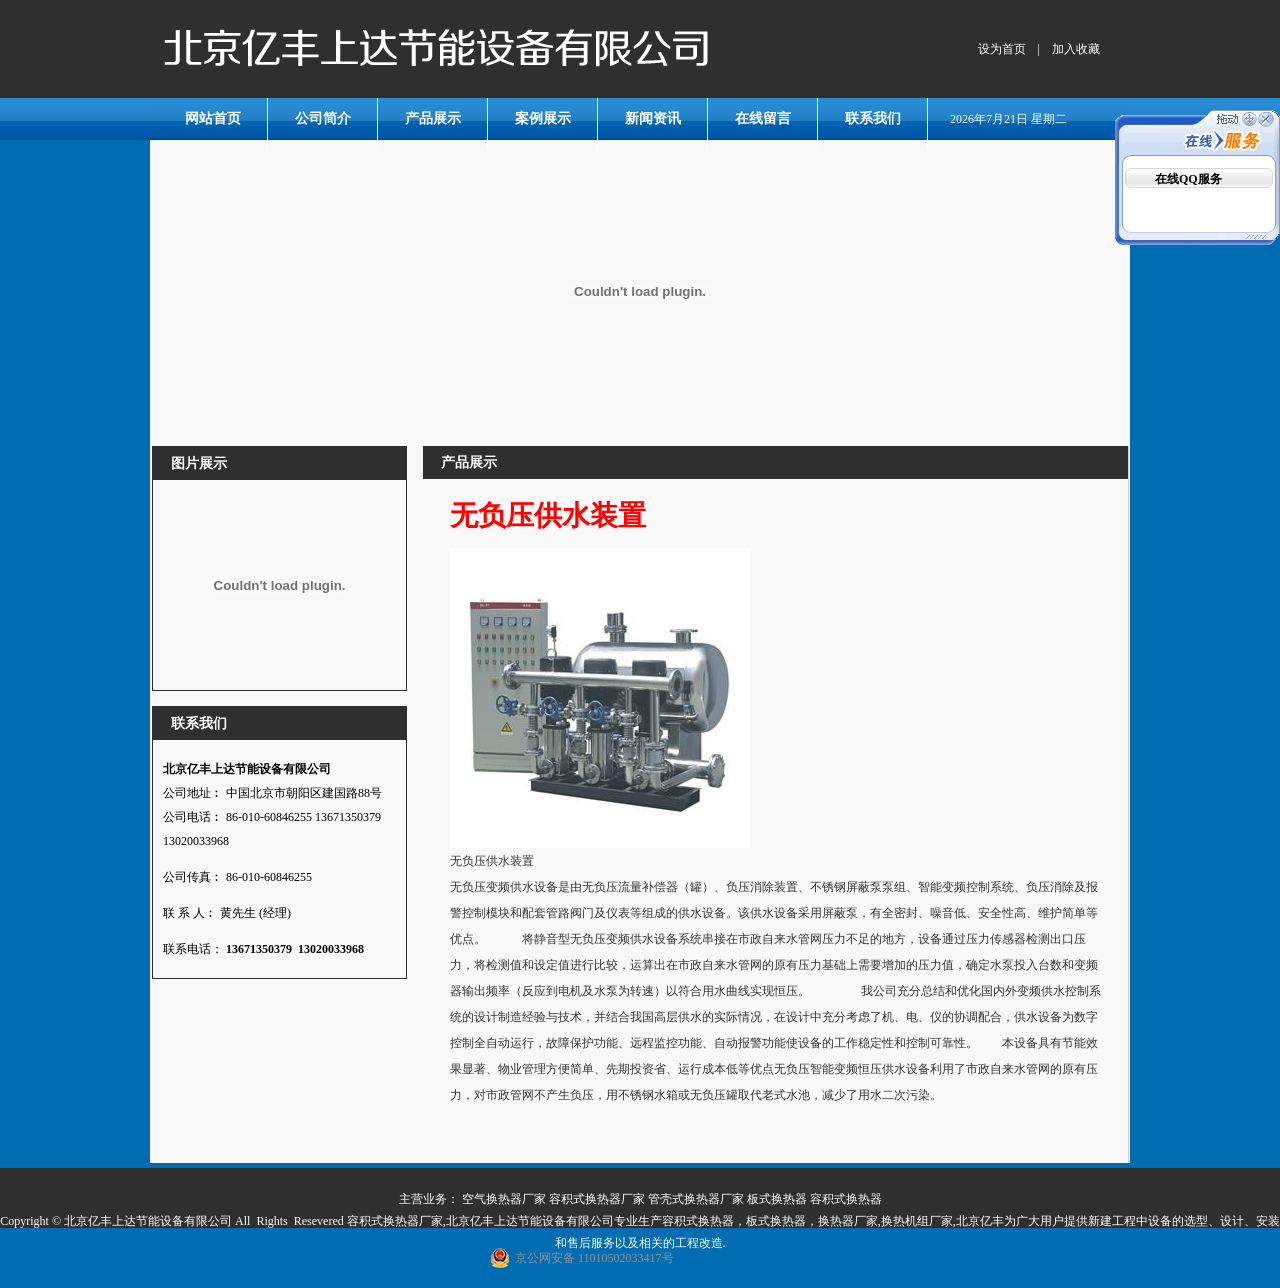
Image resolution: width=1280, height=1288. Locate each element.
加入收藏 (1076, 49)
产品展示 (433, 118)
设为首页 (1002, 49)
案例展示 (543, 118)
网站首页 (213, 118)
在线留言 (763, 118)
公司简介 (323, 118)
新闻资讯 (653, 118)
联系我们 (873, 118)
